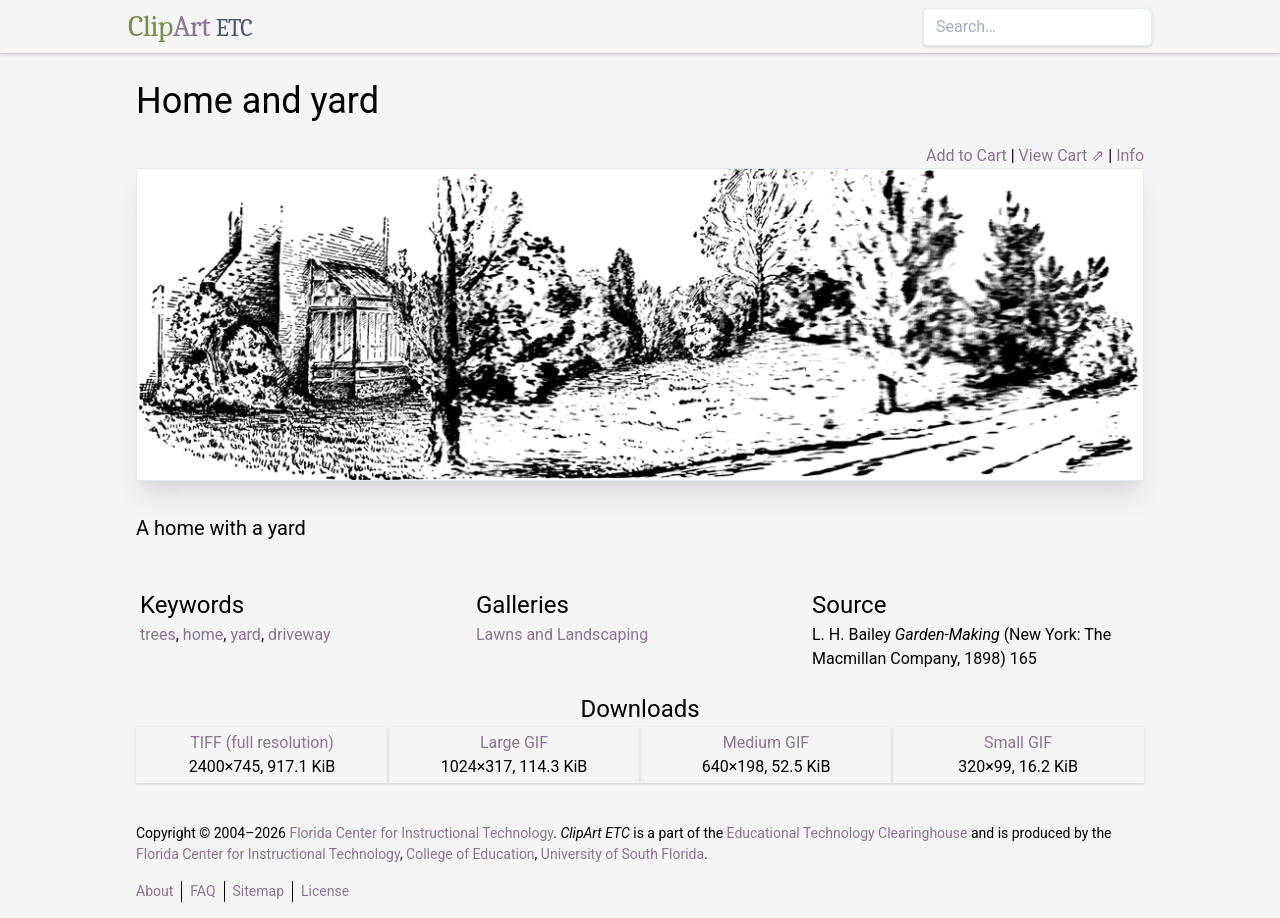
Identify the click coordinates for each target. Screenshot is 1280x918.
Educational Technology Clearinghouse (847, 833)
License (325, 891)
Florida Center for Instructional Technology (421, 833)
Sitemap (258, 891)
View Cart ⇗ (1062, 155)
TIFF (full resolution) (262, 742)
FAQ (202, 891)
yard (245, 634)
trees (158, 634)
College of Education (470, 854)
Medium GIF (766, 742)
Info (1130, 155)
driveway (299, 634)
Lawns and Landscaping (562, 634)
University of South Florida (622, 854)
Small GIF (1018, 742)
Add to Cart (966, 155)
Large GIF (514, 742)
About (154, 891)
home (203, 634)
